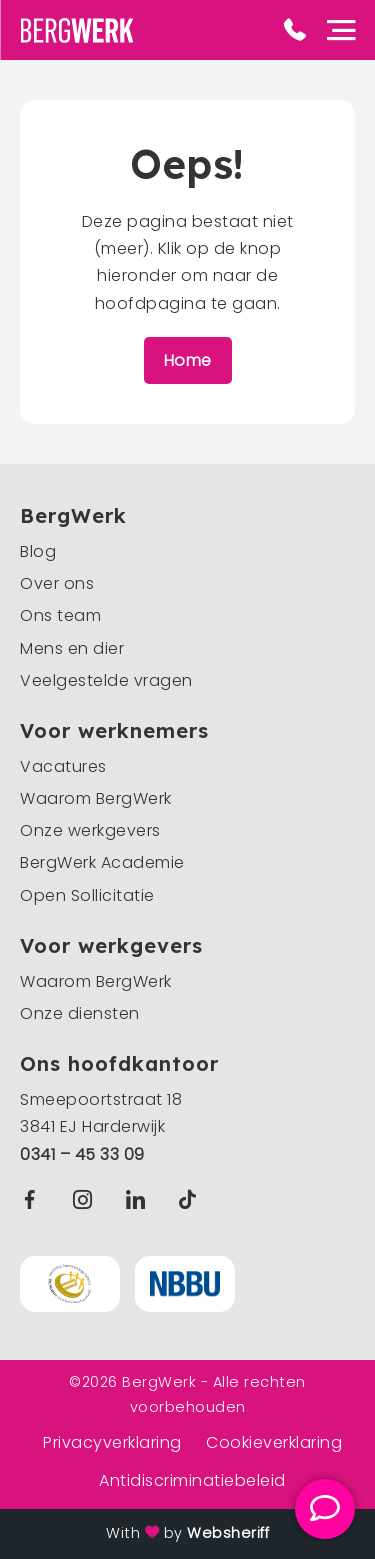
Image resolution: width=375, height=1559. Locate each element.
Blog (38, 551)
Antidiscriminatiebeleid (192, 1480)
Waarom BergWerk (96, 798)
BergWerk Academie (102, 862)
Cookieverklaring (274, 1442)
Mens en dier (72, 648)
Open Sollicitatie (87, 895)
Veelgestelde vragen (106, 680)
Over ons (57, 583)
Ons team (60, 615)
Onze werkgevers (90, 830)
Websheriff (228, 1533)
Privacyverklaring (112, 1442)
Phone (295, 30)
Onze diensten (80, 1013)
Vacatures (63, 766)
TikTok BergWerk (191, 1199)
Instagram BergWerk (87, 1199)
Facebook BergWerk (34, 1199)
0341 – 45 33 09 (82, 1154)
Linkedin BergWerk (140, 1199)
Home (188, 360)
